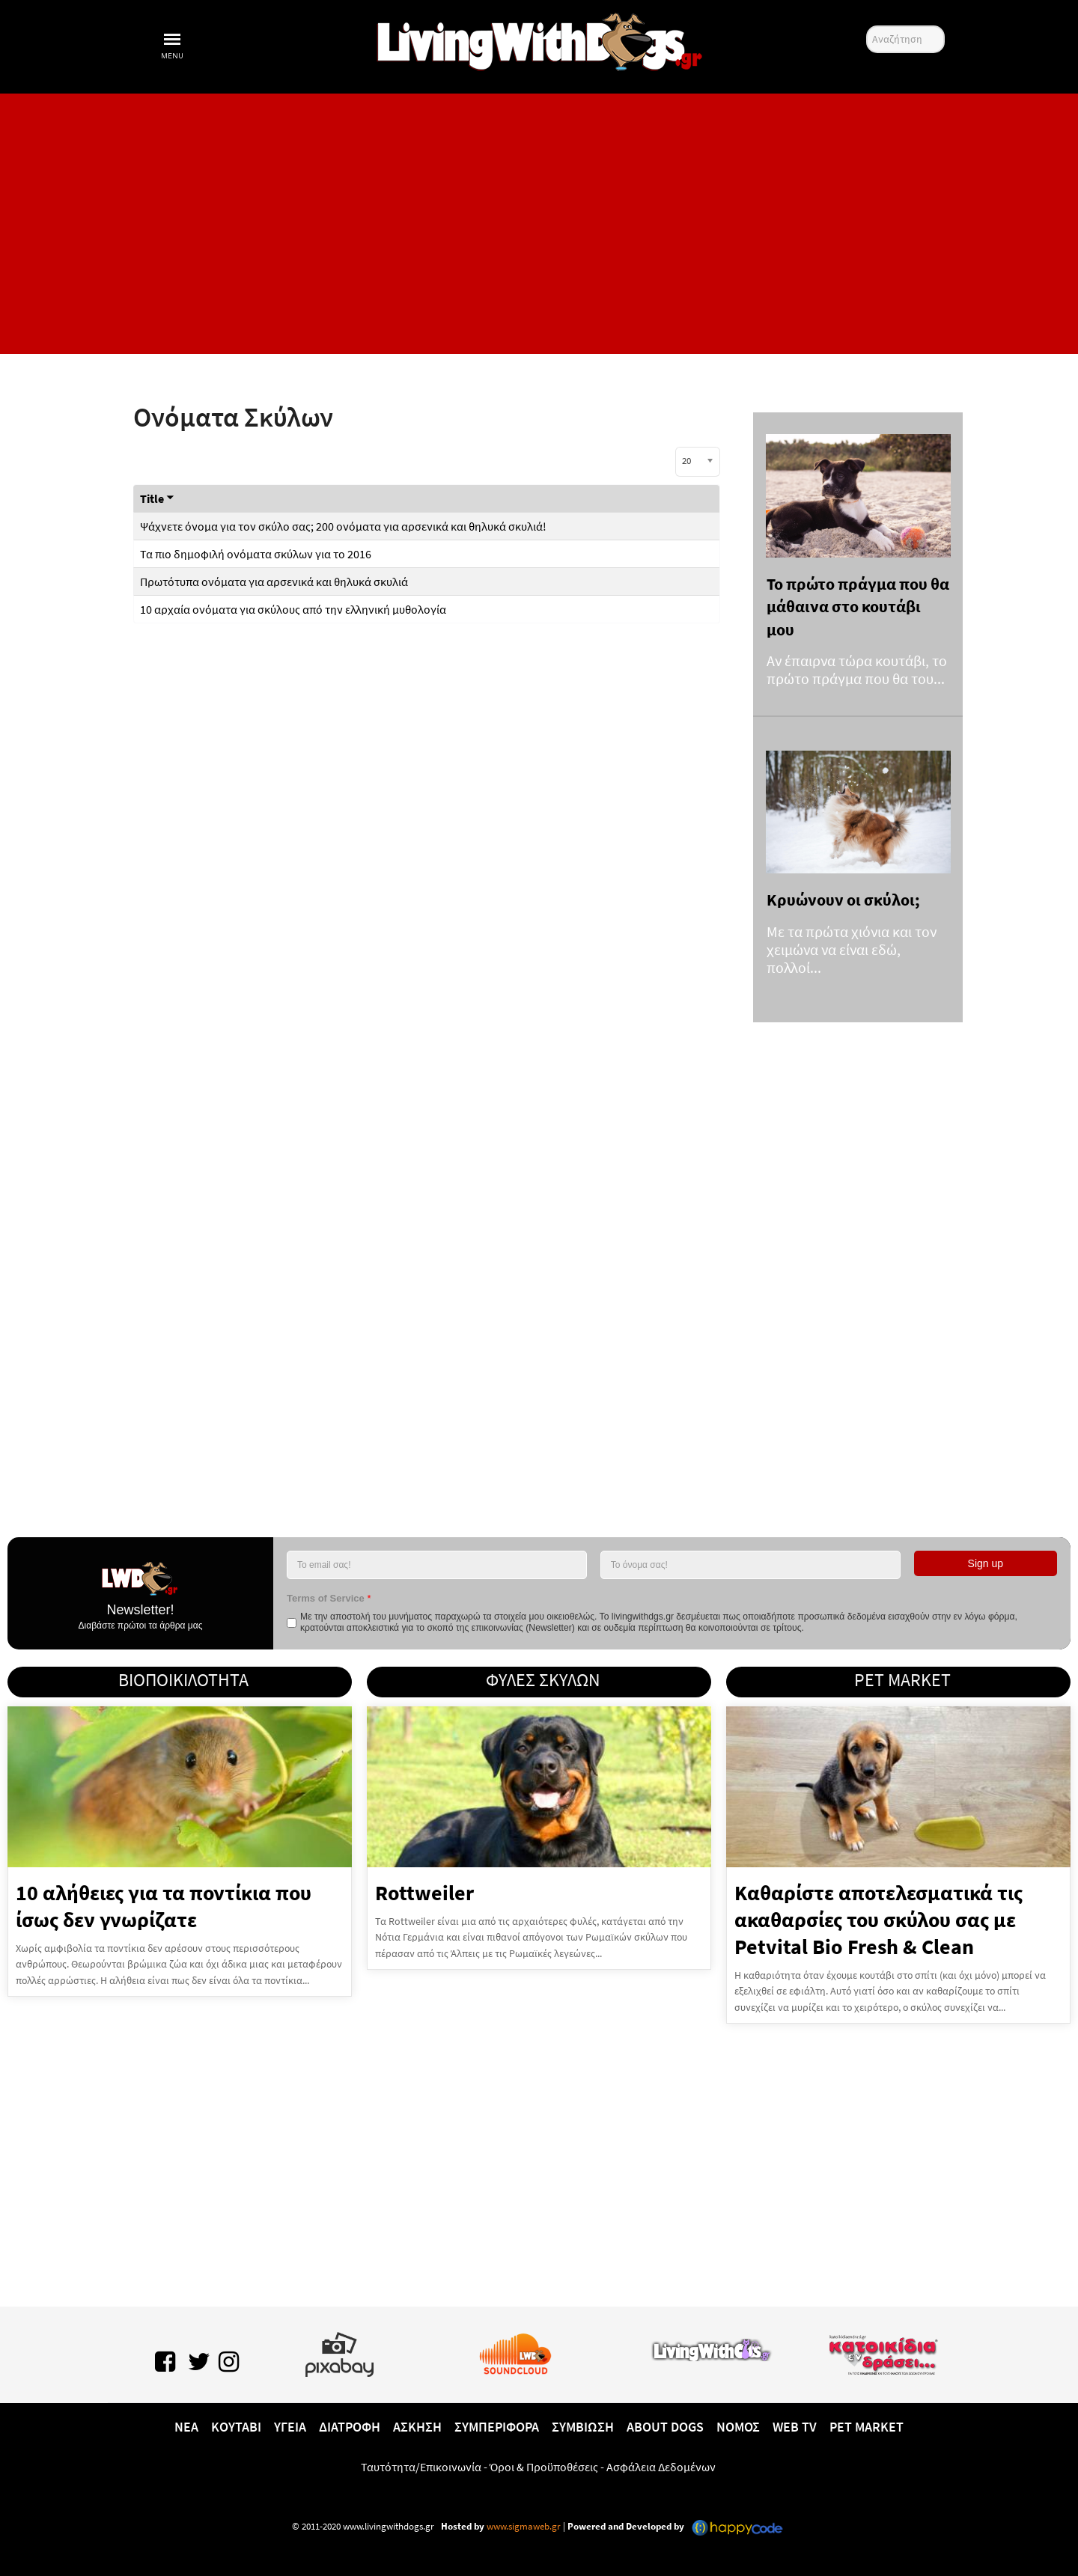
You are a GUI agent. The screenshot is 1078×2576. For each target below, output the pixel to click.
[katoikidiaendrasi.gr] (882, 2351)
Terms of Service (329, 1598)
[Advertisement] (539, 224)
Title (157, 498)
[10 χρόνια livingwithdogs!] (539, 38)
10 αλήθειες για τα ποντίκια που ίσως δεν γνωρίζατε (163, 1906)
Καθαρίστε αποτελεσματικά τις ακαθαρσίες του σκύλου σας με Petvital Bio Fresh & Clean (878, 1919)
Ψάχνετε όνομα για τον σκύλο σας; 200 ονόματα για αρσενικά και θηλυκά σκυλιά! (343, 526)
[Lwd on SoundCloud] (515, 2351)
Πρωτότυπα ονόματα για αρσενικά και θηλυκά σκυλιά (274, 581)
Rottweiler (424, 1892)
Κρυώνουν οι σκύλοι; (843, 899)
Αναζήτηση (866, 25)
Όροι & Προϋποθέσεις (544, 2466)
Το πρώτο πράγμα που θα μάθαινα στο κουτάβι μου (858, 606)
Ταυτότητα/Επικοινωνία (421, 2466)
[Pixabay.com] (339, 2351)
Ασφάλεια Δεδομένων (661, 2466)
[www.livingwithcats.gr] (711, 2347)
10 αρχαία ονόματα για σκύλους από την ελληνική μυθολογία (293, 609)
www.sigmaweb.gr (522, 2526)
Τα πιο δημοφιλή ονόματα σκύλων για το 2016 (255, 553)
